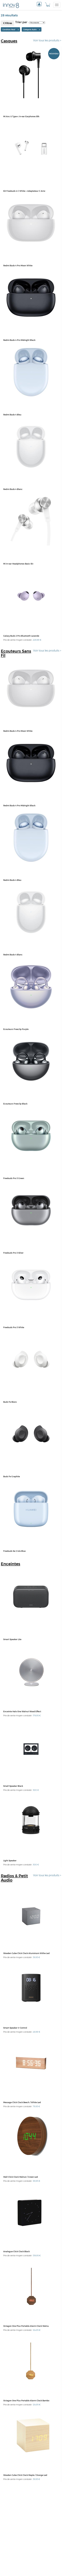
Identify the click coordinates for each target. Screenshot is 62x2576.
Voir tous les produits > (47, 40)
